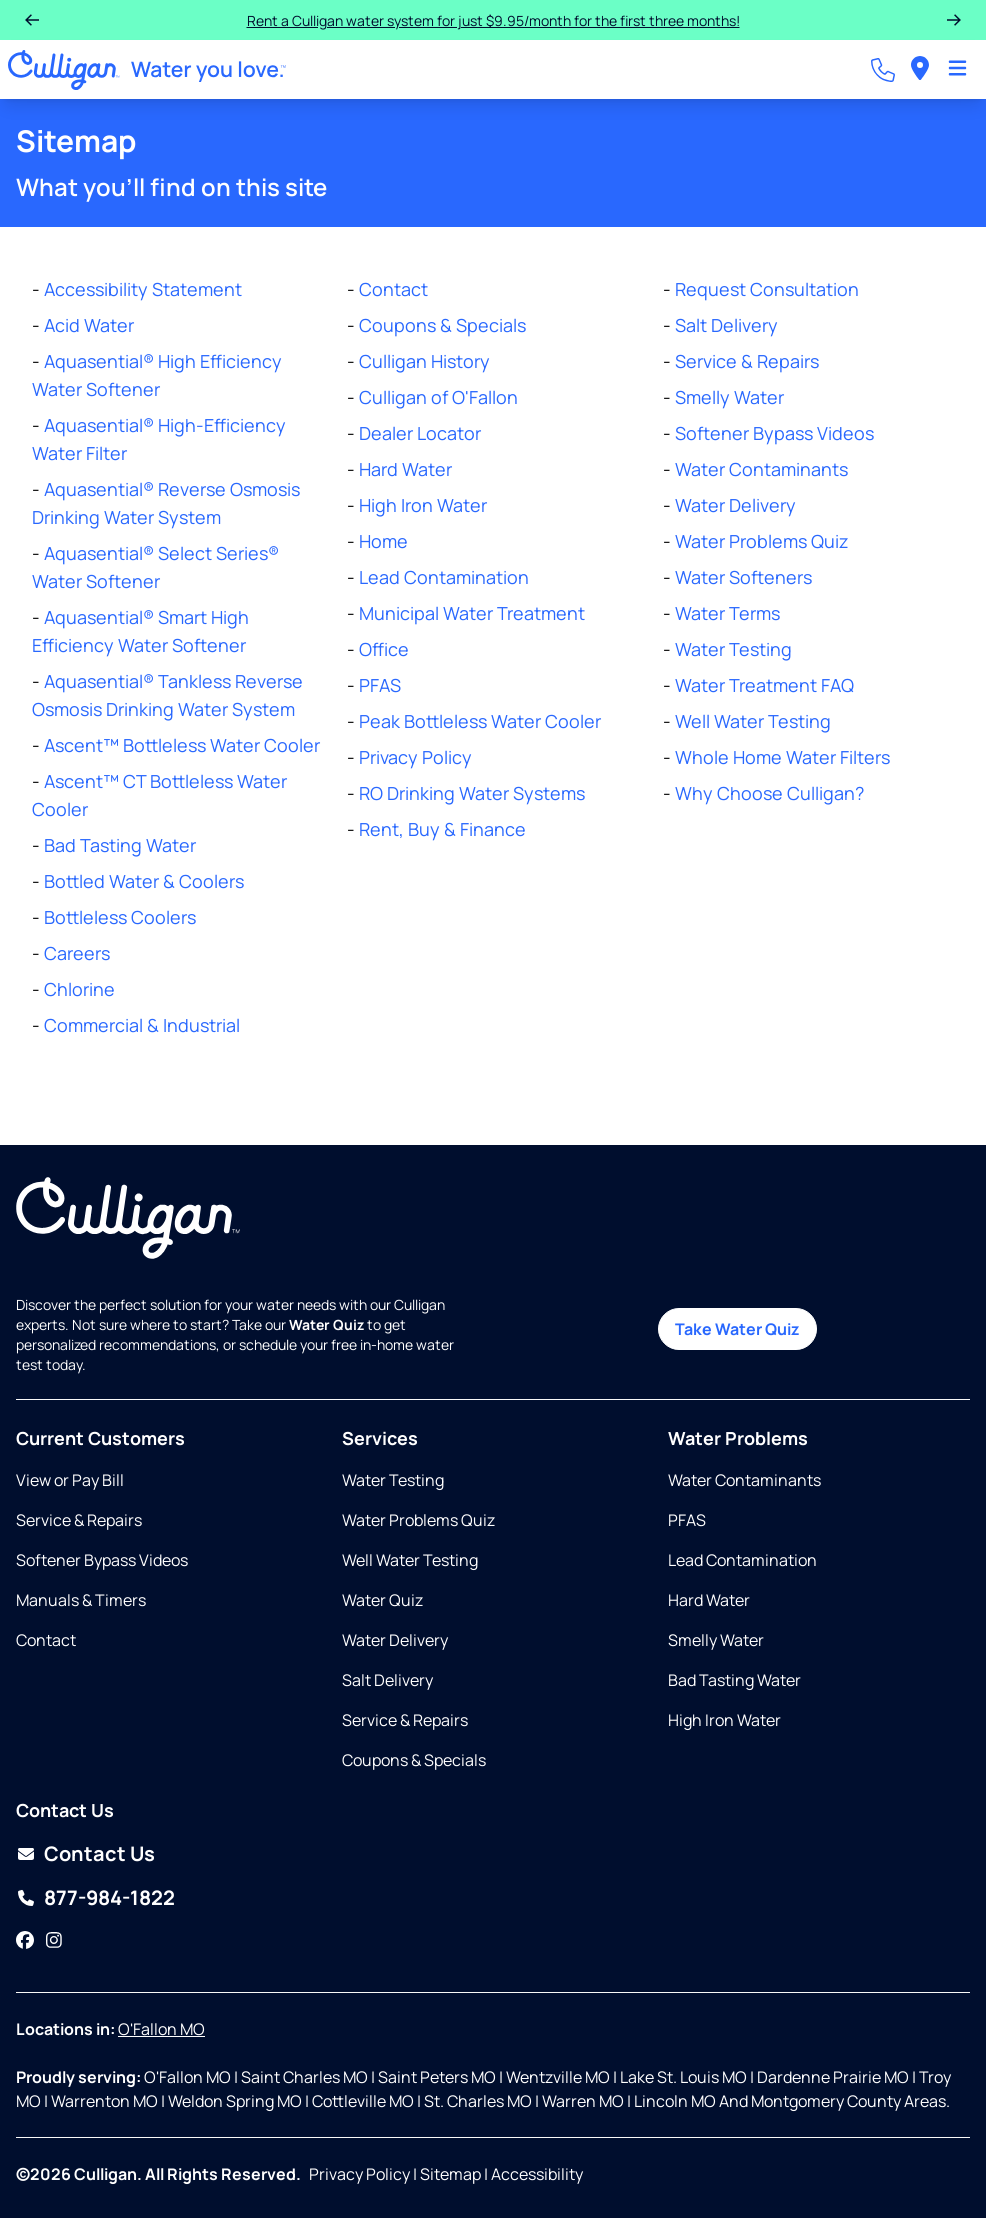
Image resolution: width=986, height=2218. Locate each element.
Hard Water (405, 469)
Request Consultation (767, 289)
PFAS (380, 685)
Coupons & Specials (442, 325)
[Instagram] (54, 1940)
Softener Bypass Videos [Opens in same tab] (102, 1560)
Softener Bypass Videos (774, 433)
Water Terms (727, 613)
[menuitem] (920, 69)
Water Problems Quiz (762, 541)
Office (384, 649)
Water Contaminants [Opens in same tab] (744, 1480)
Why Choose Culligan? (769, 793)
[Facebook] (25, 1940)
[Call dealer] (883, 70)
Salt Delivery (726, 325)
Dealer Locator (420, 433)
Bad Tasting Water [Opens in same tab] (734, 1680)
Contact (393, 289)
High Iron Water (423, 505)
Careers (77, 953)
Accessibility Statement (143, 289)
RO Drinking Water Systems (472, 793)
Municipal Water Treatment (472, 613)
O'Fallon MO (161, 2029)
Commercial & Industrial (142, 1025)
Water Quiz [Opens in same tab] (382, 1600)
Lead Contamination (444, 577)
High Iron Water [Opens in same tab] (724, 1720)
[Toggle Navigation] (957, 70)
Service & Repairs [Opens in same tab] (79, 1520)
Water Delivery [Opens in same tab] (395, 1640)
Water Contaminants (761, 469)
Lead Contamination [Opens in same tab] (742, 1560)
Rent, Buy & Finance (442, 829)
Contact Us (99, 1853)
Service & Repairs (747, 361)
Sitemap (450, 2174)
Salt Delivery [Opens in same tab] (387, 1680)
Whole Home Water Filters (782, 757)
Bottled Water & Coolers (144, 881)
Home (383, 541)
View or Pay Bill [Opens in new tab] (70, 1480)
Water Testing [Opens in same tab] (393, 1480)
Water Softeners (743, 577)
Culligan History (424, 361)
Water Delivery (735, 505)
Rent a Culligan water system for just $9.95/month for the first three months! (493, 20)
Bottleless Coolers (120, 917)
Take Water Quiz (737, 1329)
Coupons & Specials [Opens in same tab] (414, 1760)
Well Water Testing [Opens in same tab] (410, 1560)
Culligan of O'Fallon (438, 397)
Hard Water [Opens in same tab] (709, 1600)
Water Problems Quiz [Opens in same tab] (418, 1520)
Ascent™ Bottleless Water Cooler (182, 745)
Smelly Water (729, 397)
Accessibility (537, 2174)
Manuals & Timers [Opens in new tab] (81, 1600)
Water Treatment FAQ (764, 685)
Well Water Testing (753, 721)
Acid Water (89, 325)
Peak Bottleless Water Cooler (480, 721)
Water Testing (733, 649)
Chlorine (79, 989)
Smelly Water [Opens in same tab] (716, 1640)
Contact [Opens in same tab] (46, 1640)
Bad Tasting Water (120, 845)
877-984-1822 (109, 1897)
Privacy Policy (415, 757)
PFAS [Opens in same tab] (687, 1520)
